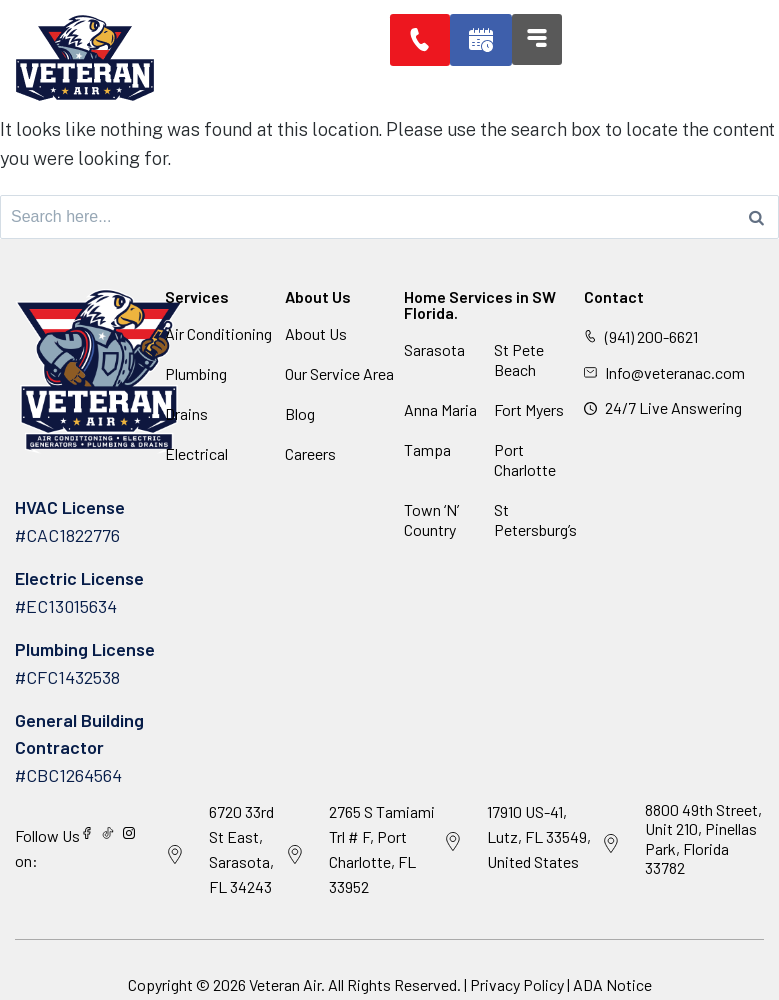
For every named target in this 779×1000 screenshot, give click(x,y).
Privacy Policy (517, 984)
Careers (310, 453)
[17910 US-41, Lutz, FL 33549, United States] (453, 842)
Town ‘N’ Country (431, 519)
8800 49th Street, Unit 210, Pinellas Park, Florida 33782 (703, 838)
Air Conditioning (218, 333)
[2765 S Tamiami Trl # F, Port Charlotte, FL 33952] (295, 855)
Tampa (427, 449)
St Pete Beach (519, 359)
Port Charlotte (525, 459)
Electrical (196, 453)
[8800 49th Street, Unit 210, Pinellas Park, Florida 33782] (611, 844)
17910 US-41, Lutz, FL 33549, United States (539, 836)
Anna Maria (440, 409)
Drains (186, 413)
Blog (300, 413)
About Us (316, 333)
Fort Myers (529, 409)
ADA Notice (612, 984)
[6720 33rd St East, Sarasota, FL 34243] (175, 855)
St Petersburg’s (535, 519)
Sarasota (434, 349)
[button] (485, 40)
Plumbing (196, 373)
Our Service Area (339, 373)
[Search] (756, 217)
